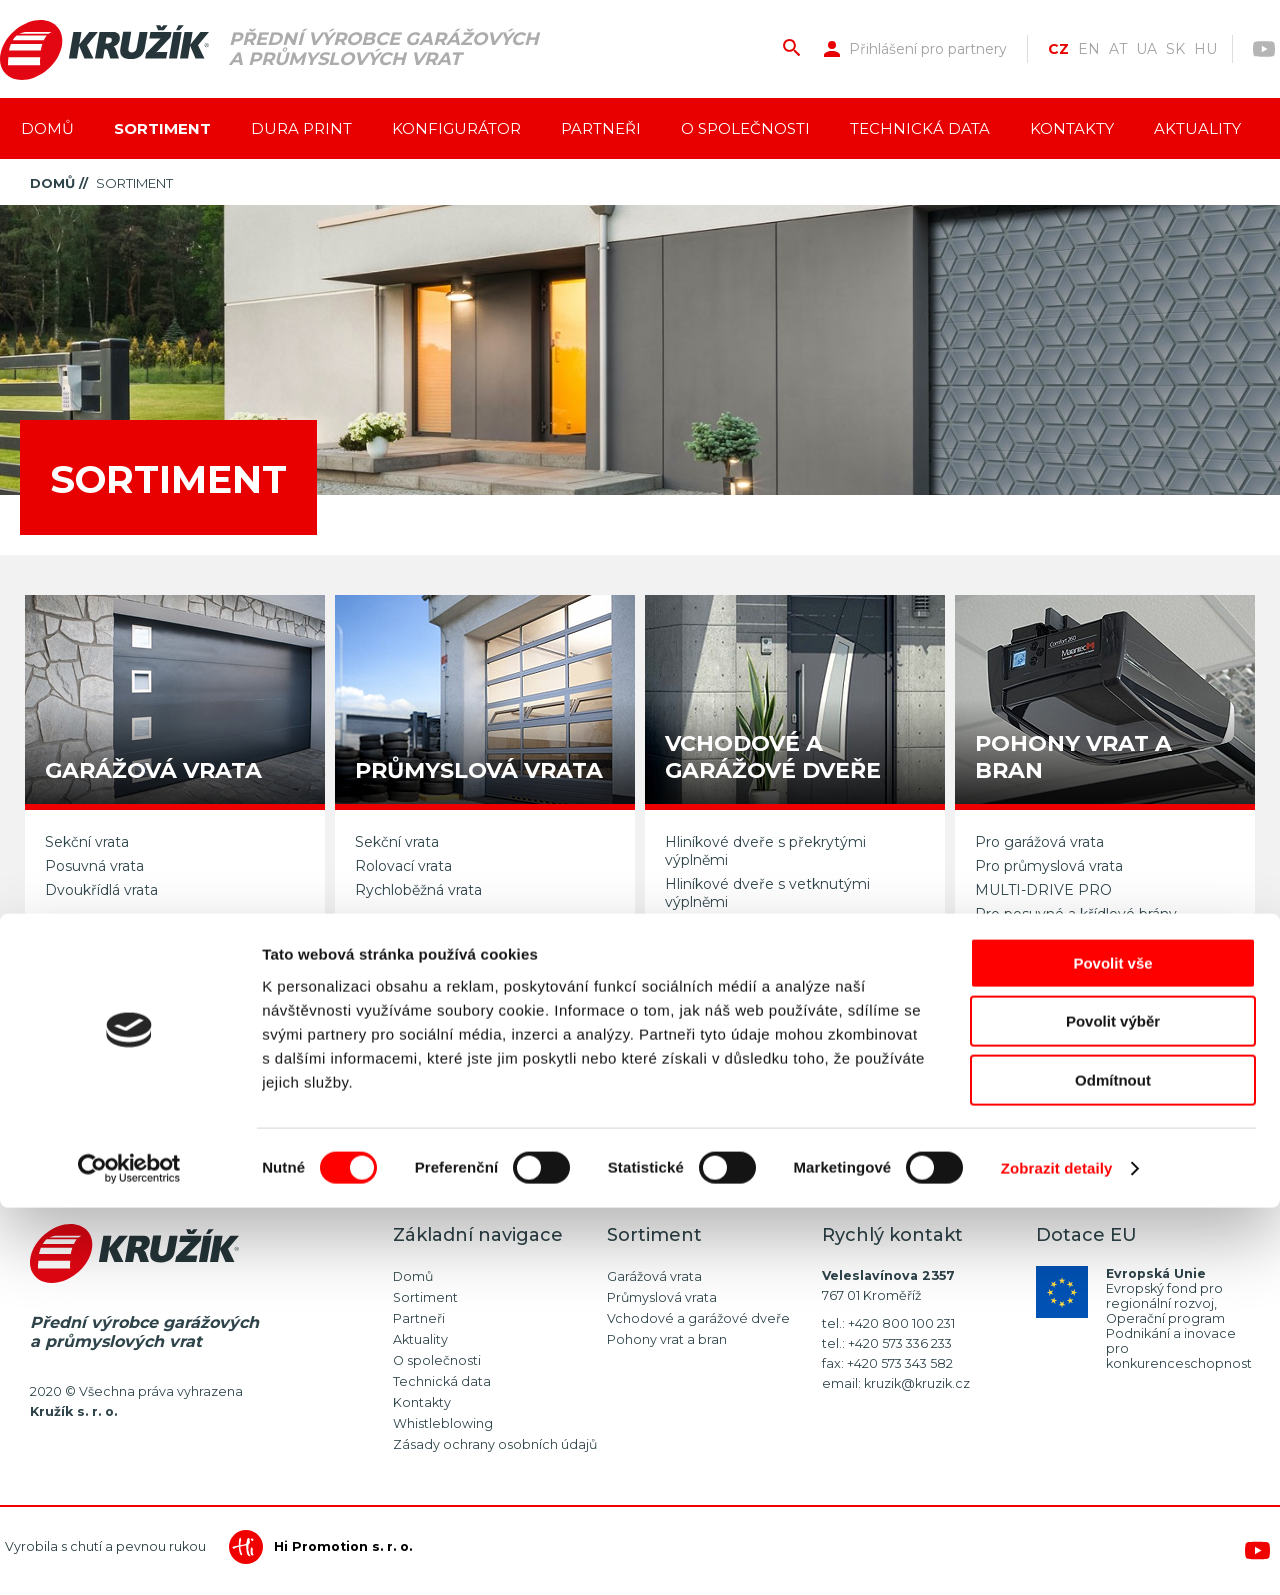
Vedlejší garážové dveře (747, 926)
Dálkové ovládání (1034, 938)
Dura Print (301, 128)
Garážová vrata (654, 1276)
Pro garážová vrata (1039, 842)
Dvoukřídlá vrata (101, 890)
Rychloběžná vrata (418, 890)
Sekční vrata (87, 842)
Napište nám (830, 1081)
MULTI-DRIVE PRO (1043, 890)
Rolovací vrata (403, 866)
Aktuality (1197, 128)
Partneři (601, 128)
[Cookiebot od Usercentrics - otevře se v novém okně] (129, 1556)
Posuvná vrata (94, 866)
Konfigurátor (456, 128)
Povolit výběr (1113, 1409)
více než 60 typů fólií (185, 1143)
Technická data (920, 128)
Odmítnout (1113, 1467)
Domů (47, 128)
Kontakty (1072, 128)
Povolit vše (1112, 1350)
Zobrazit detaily (1057, 1555)
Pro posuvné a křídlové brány (1076, 914)
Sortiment (162, 128)
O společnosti (745, 128)
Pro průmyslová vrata (1049, 866)
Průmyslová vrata (662, 1297)
